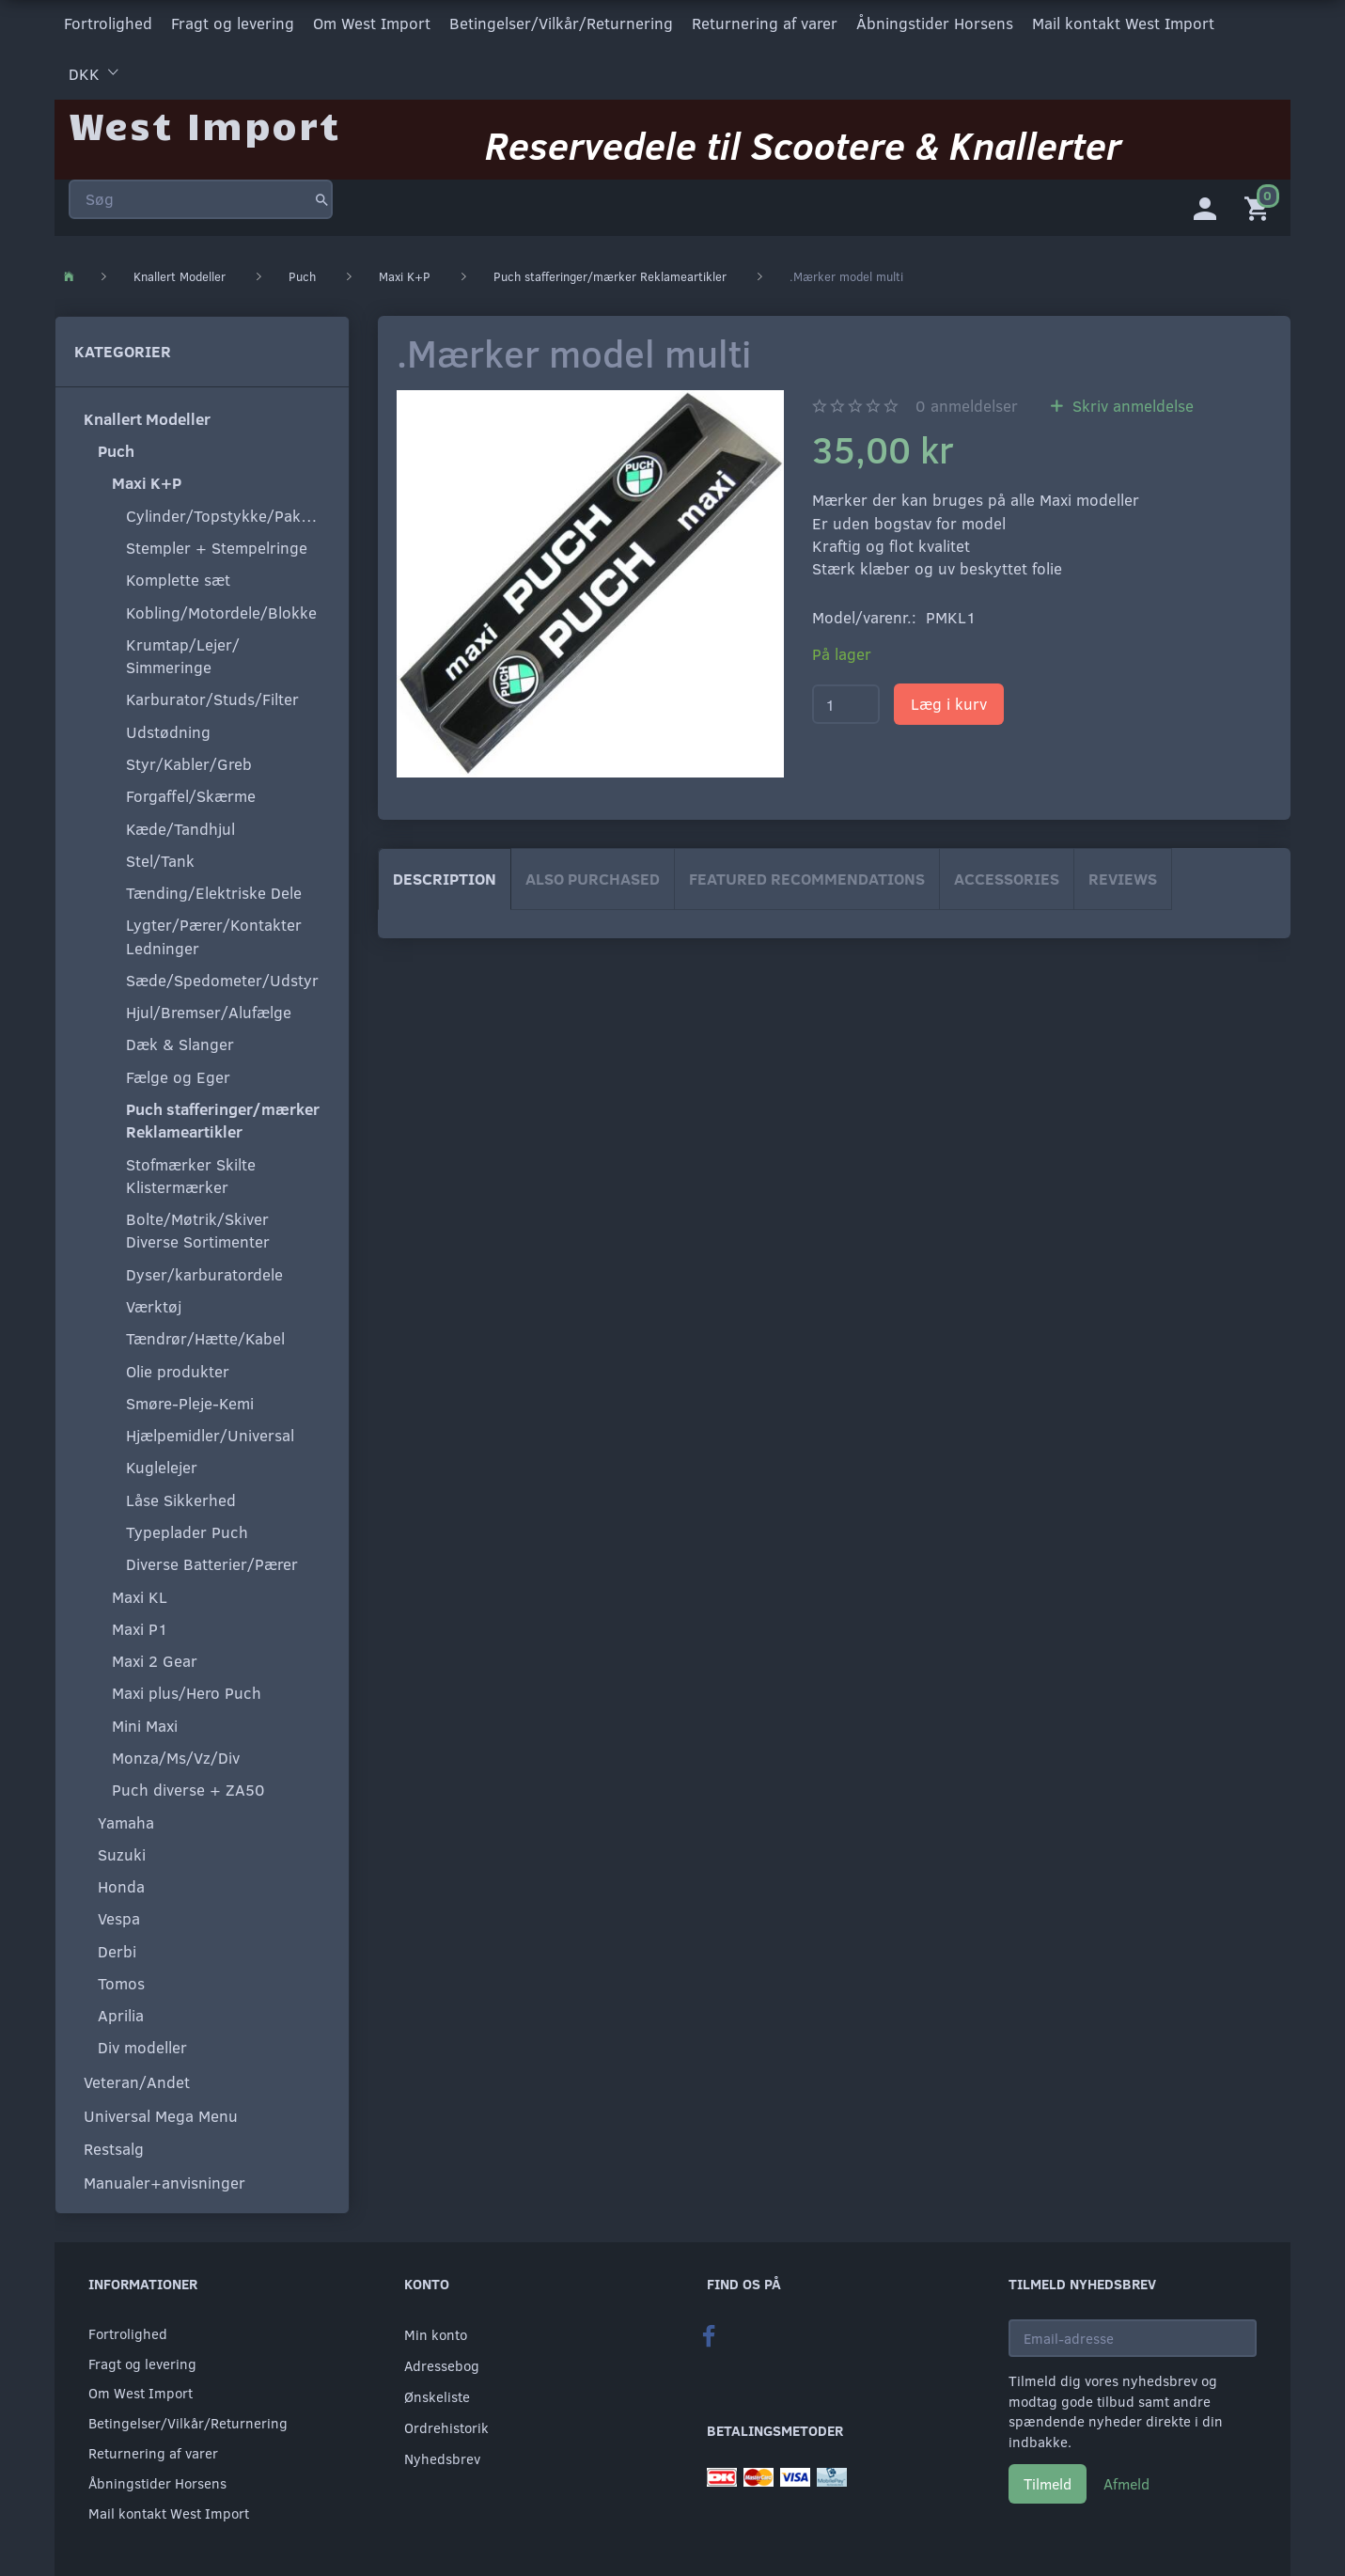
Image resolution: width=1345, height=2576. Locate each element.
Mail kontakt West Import (1123, 22)
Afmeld (1126, 2480)
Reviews (1122, 875)
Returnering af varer (764, 22)
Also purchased (592, 875)
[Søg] (322, 192)
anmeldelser (966, 402)
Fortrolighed (108, 22)
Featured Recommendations (807, 875)
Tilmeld (1047, 2480)
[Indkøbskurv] (1260, 202)
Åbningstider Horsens (934, 22)
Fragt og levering (232, 22)
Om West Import (371, 22)
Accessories (1006, 875)
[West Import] (204, 117)
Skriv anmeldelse (1131, 402)
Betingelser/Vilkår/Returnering (561, 22)
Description (444, 875)
